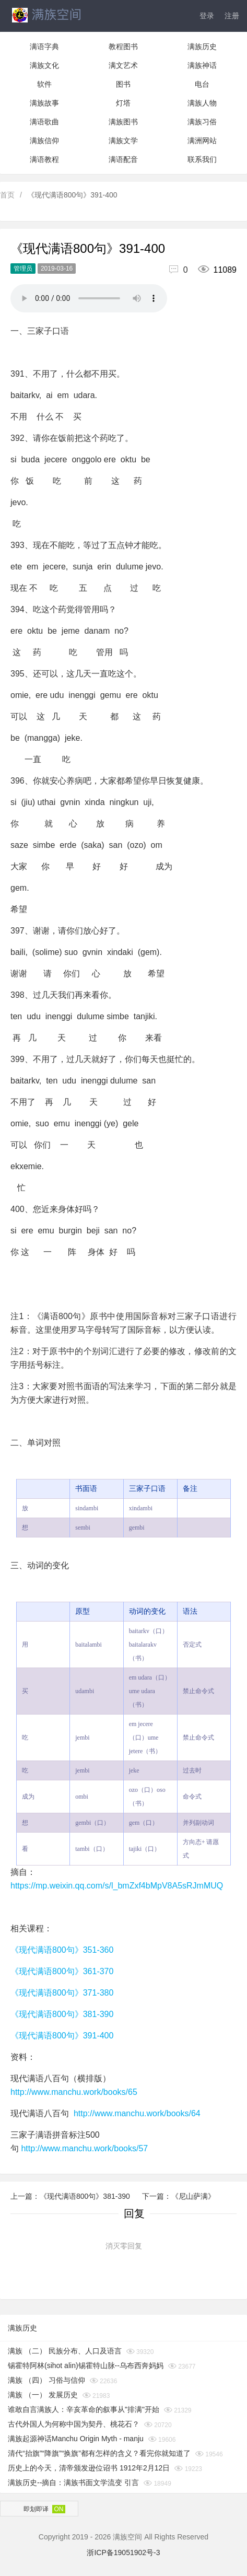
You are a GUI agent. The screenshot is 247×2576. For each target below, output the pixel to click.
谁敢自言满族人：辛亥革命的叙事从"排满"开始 (83, 2409)
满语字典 (44, 46)
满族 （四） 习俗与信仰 (46, 2380)
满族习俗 (202, 122)
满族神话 (202, 65)
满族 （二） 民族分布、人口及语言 (65, 2351)
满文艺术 (123, 65)
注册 (232, 15)
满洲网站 (202, 140)
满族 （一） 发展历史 (43, 2395)
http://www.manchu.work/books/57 (84, 2148)
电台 (202, 84)
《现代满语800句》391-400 (61, 2035)
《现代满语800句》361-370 (61, 1971)
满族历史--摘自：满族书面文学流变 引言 (73, 2482)
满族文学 (123, 140)
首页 (7, 195)
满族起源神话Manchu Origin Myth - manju (76, 2438)
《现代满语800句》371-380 (61, 1992)
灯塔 (123, 103)
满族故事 (44, 103)
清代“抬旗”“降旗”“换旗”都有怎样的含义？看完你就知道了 (99, 2453)
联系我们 (202, 159)
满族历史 (202, 46)
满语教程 (44, 159)
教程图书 (123, 46)
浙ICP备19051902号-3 (123, 2552)
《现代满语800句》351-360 (61, 1949)
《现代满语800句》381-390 (61, 2014)
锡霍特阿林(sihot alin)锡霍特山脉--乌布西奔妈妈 (85, 2365)
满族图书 (123, 122)
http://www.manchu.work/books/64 (137, 2113)
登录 (206, 15)
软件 (44, 84)
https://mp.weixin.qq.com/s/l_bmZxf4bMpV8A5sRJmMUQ (116, 1885)
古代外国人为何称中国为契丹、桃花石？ (73, 2424)
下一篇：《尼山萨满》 (178, 2196)
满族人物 (202, 103)
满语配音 (123, 159)
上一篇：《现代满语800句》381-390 (71, 2196)
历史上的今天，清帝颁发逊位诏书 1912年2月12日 (89, 2468)
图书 (123, 84)
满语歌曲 (44, 122)
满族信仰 (44, 140)
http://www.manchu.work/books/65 (73, 2092)
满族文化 (44, 65)
